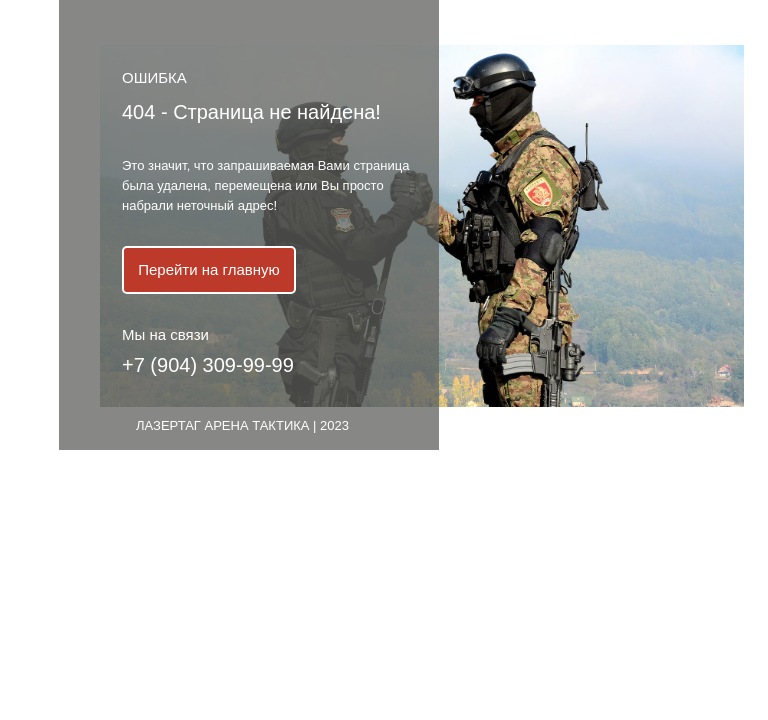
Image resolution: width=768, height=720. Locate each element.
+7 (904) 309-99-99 (208, 365)
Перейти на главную (209, 269)
